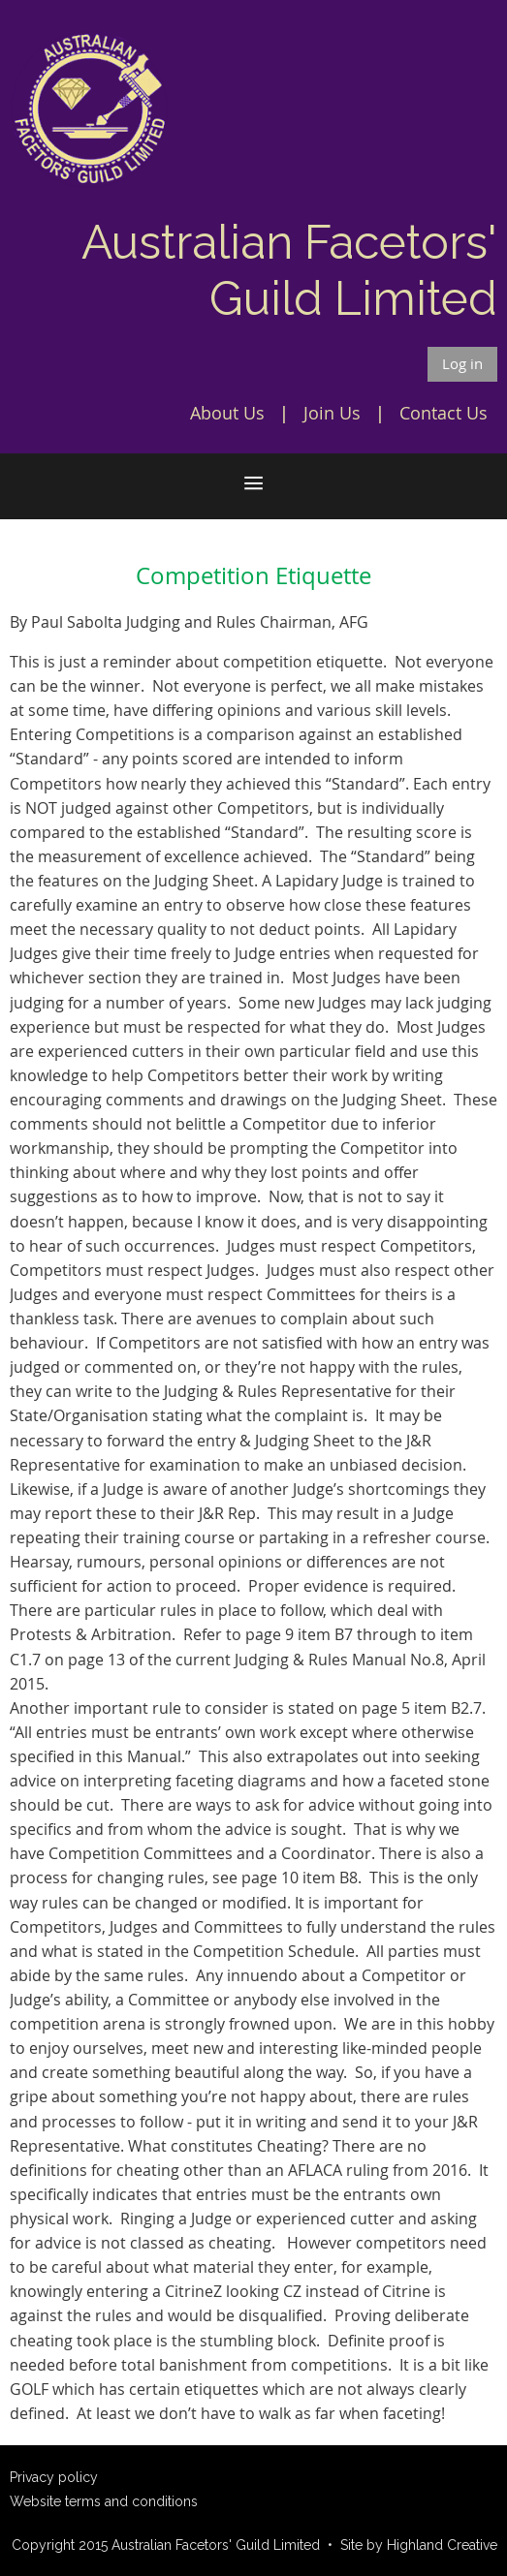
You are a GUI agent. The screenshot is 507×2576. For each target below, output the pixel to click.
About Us (227, 412)
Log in (462, 363)
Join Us (332, 412)
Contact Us (443, 412)
